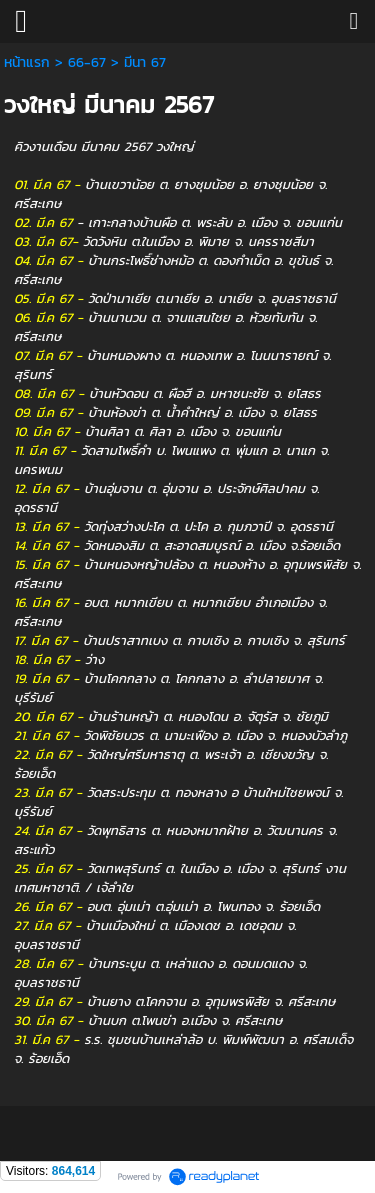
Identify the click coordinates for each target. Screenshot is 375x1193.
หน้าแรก (27, 62)
